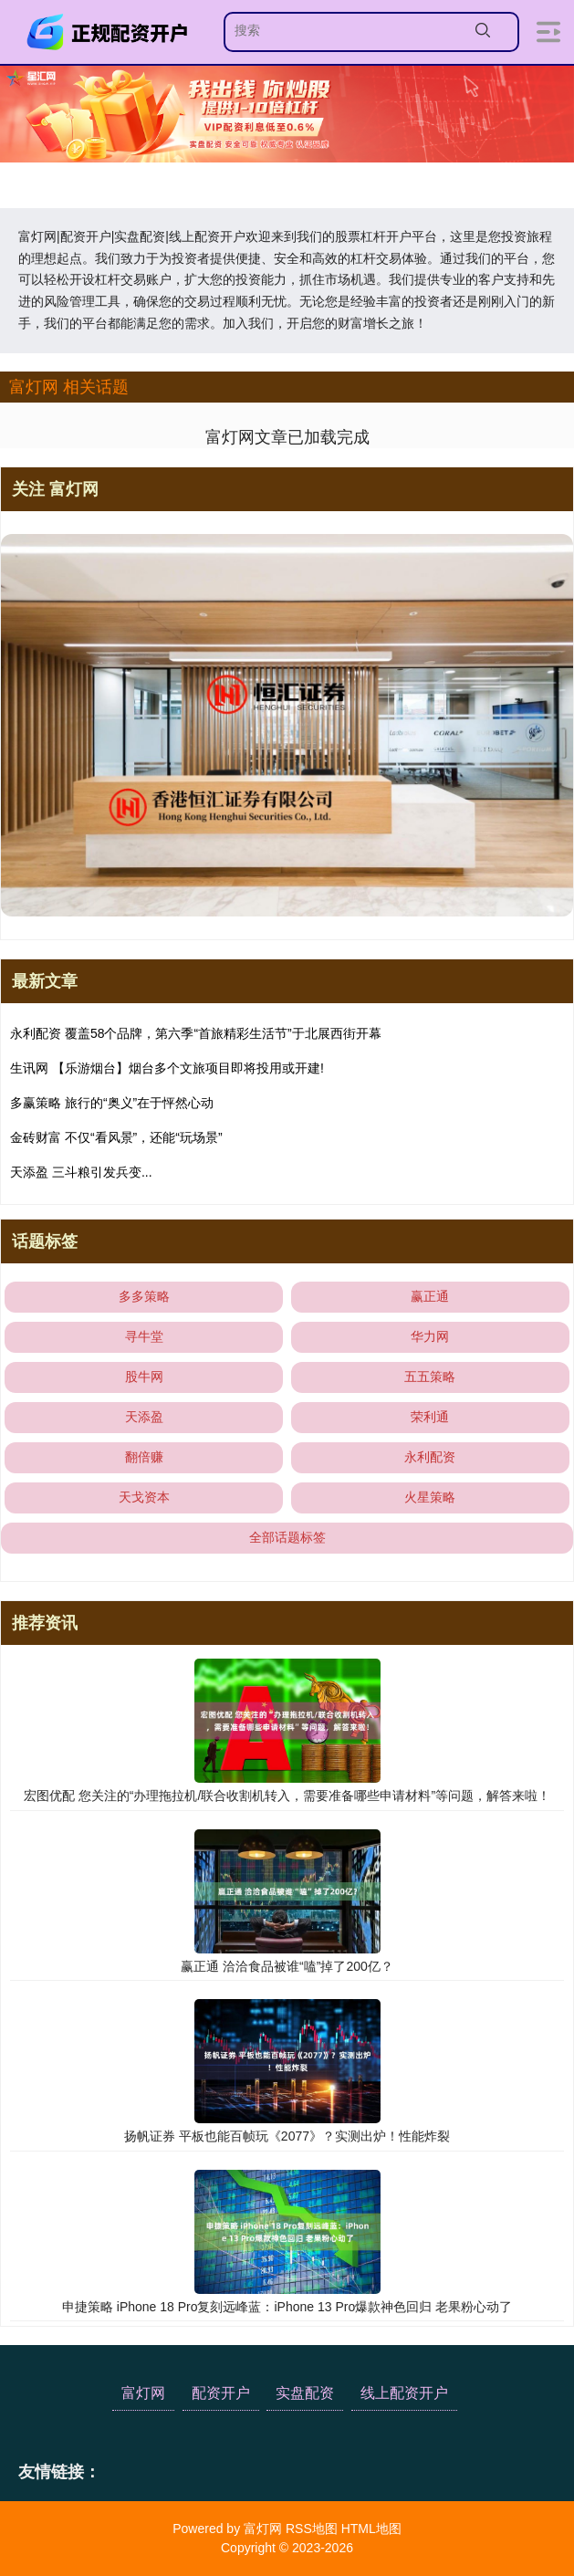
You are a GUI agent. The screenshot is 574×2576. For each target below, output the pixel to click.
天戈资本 (144, 1497)
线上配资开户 (404, 2393)
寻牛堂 (144, 1336)
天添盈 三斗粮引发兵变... (81, 1172)
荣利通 (430, 1416)
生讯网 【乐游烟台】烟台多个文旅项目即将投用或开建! (167, 1068)
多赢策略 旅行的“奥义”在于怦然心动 (112, 1102)
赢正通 (430, 1296)
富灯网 (143, 2393)
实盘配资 (305, 2393)
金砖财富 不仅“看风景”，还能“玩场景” (116, 1137)
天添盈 (144, 1416)
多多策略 (144, 1296)
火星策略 (429, 1497)
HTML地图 (371, 2528)
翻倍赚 (144, 1457)
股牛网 (144, 1376)
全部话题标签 (287, 1537)
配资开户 (221, 2393)
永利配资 (429, 1457)
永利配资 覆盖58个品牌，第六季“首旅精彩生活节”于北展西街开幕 (195, 1033)
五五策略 (429, 1376)
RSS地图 (312, 2528)
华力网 (430, 1336)
